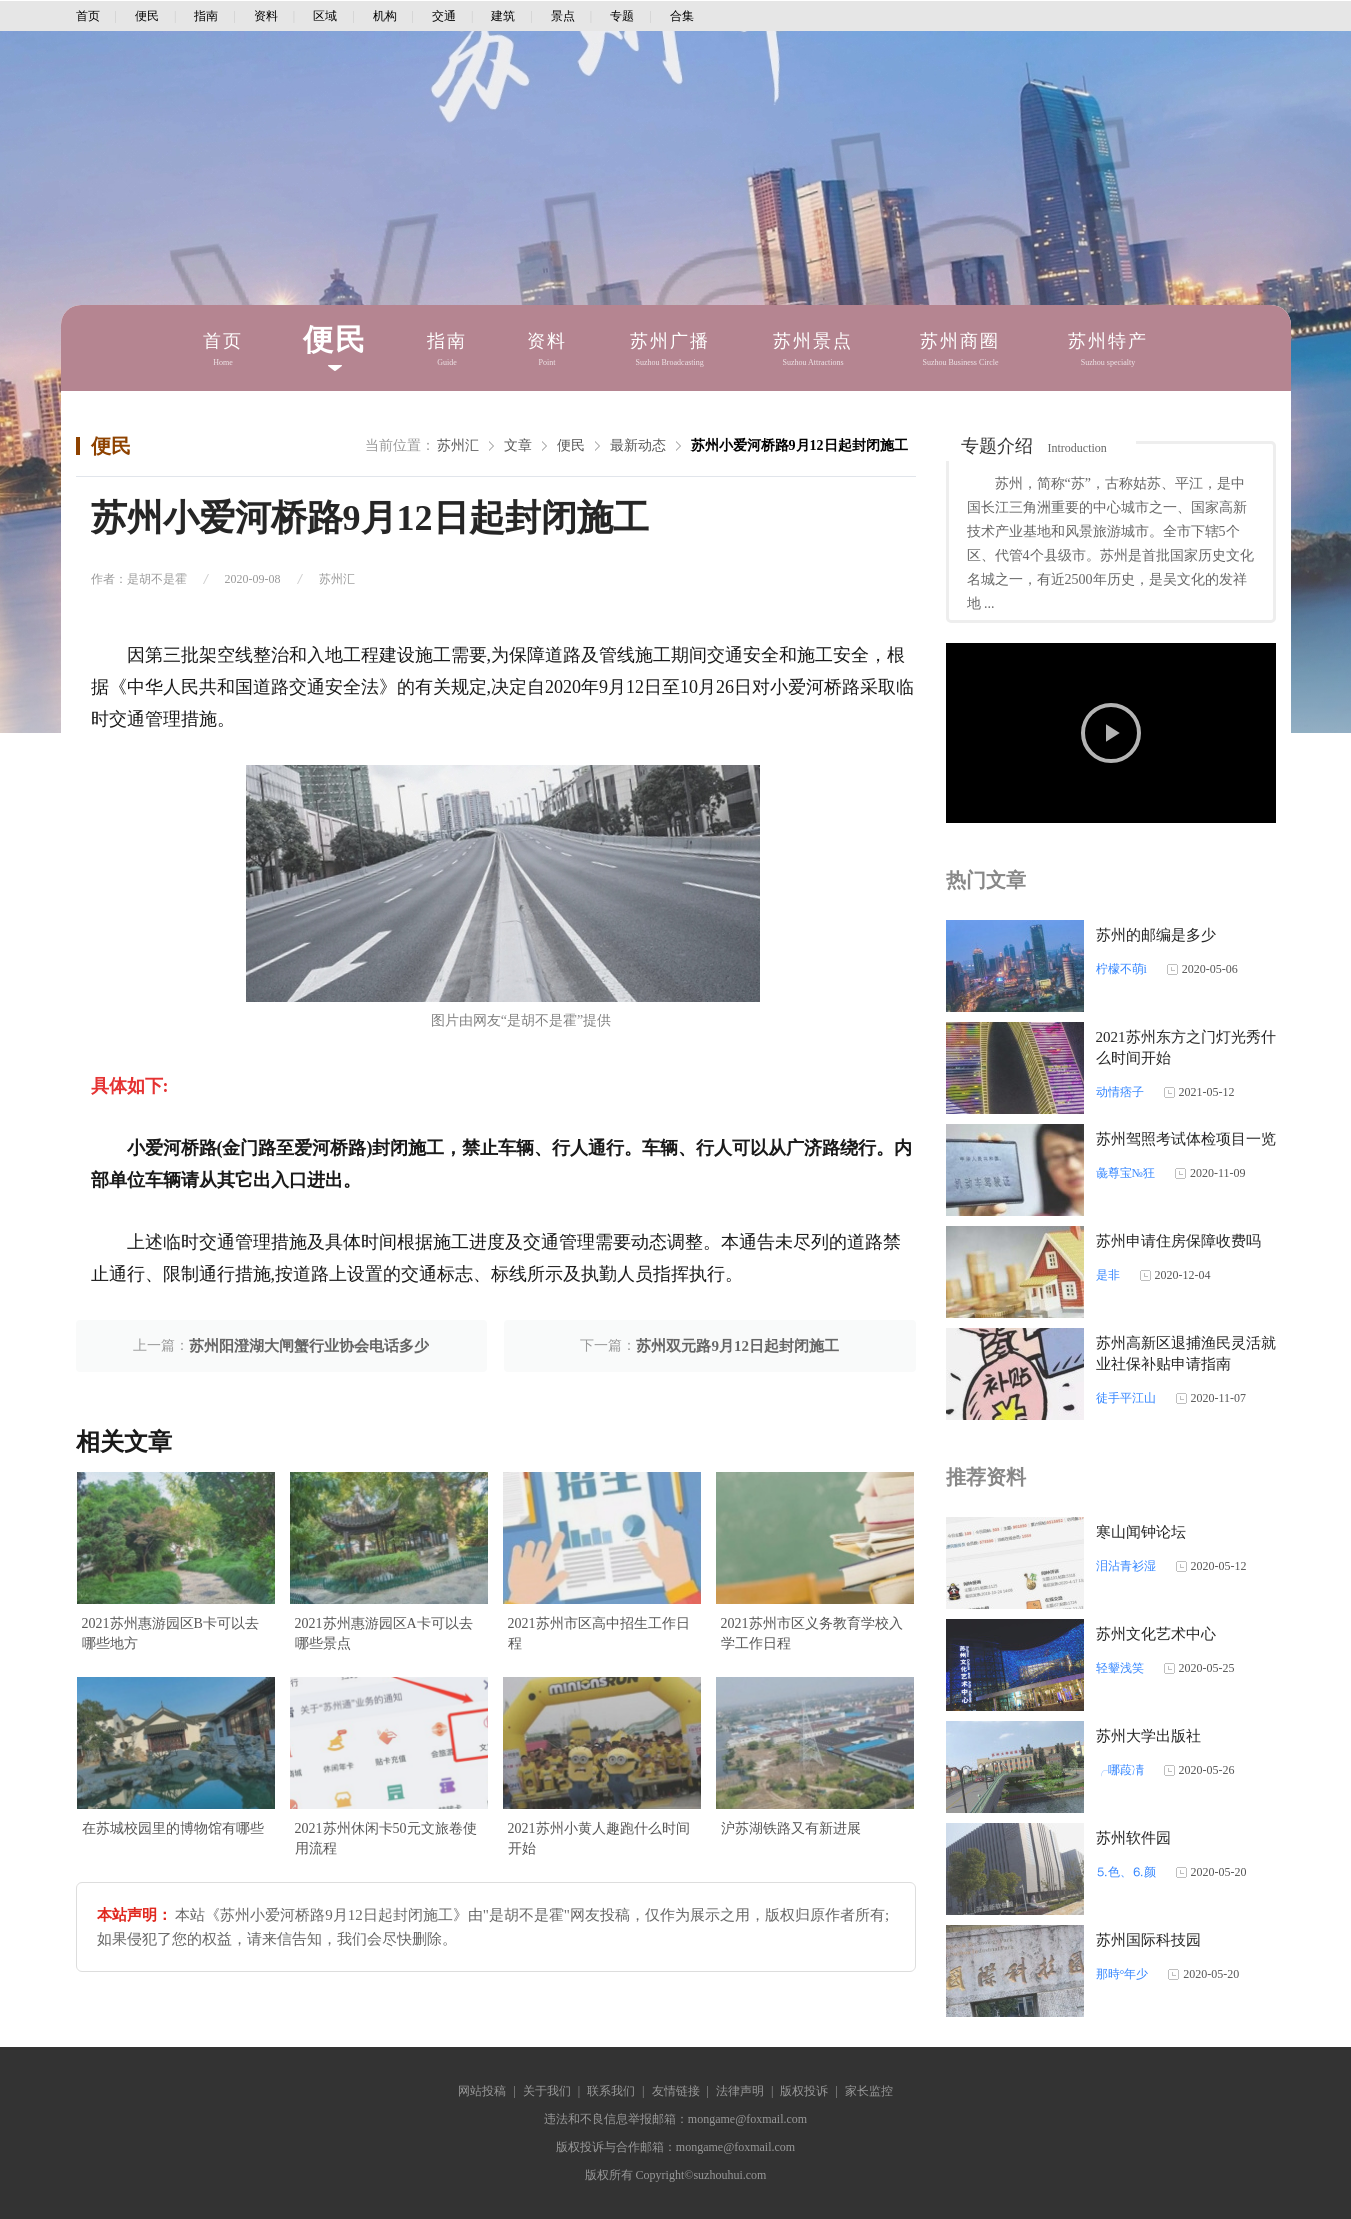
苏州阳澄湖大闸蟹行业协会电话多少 (309, 1346)
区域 (325, 16)
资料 (266, 16)
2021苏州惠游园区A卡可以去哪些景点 (384, 1633)
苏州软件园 (1133, 1838)
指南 (206, 16)
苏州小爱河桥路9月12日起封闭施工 (799, 445)
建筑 (503, 16)
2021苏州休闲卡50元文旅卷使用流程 (386, 1838)
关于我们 (547, 2091)
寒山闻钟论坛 (1141, 1532)
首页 (88, 16)
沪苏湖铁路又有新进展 (791, 1828)
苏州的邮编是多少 (1156, 935)
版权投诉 (804, 2091)
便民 (147, 16)
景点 (563, 16)
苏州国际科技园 (1148, 1940)
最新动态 (638, 445)
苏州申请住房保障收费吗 (1178, 1241)
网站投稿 (482, 2091)
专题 (622, 16)
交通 (444, 16)
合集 (682, 16)
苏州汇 (458, 445)
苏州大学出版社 (1148, 1736)
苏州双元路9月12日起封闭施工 (737, 1346)
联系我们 (611, 2091)
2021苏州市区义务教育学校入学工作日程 (812, 1633)
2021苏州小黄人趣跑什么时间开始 (599, 1838)
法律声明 (740, 2091)
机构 (385, 16)
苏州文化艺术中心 (1156, 1634)
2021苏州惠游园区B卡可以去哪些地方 (170, 1633)
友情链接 (676, 2091)
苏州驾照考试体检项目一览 (1186, 1139)
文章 (518, 445)
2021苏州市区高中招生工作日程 (599, 1633)
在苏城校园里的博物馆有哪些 (173, 1828)
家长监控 (869, 2091)
